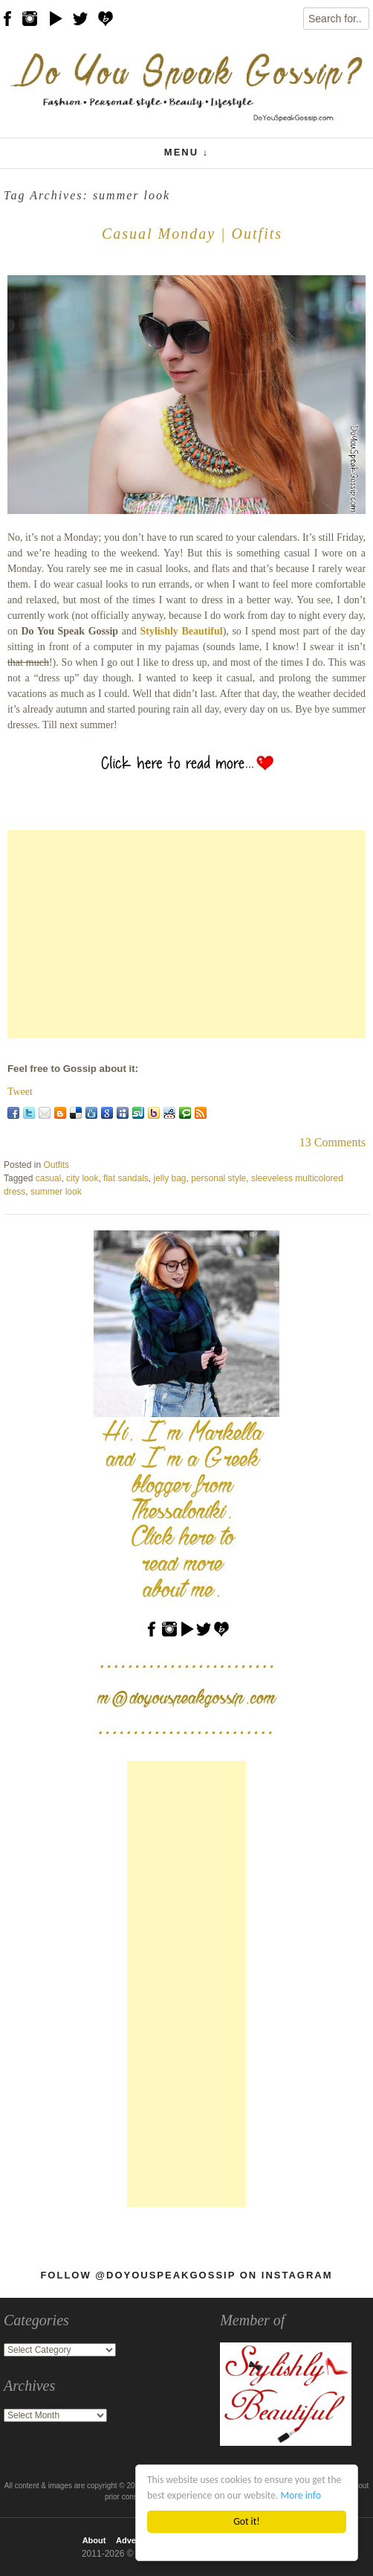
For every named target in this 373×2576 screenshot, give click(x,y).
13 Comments (332, 1142)
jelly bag (169, 1178)
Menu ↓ (186, 152)
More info (301, 2495)
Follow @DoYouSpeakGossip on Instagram (186, 2275)
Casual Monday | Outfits (192, 233)
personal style (218, 1178)
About (94, 2540)
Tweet (20, 1091)
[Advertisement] (186, 934)
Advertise (134, 2540)
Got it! (246, 2521)
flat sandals (126, 1178)
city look (82, 1178)
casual (49, 1178)
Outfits (56, 1165)
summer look (56, 1191)
